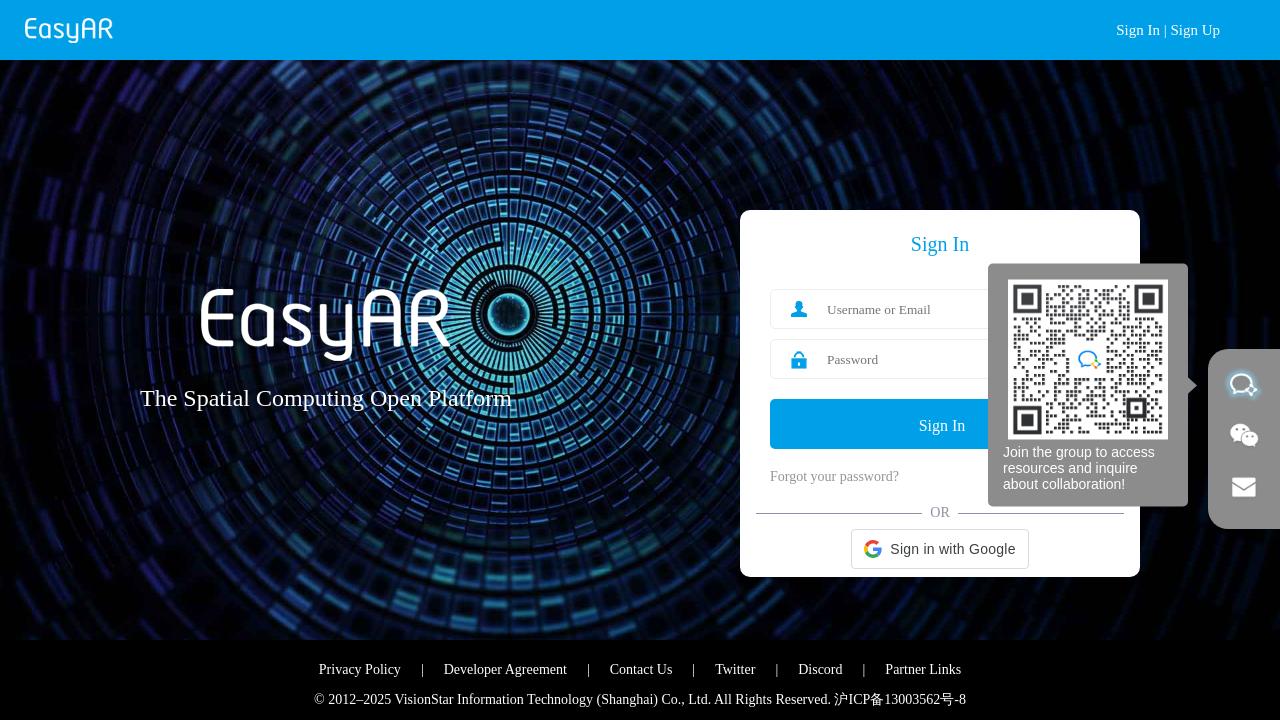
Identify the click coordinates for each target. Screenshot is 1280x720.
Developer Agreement (505, 669)
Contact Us (641, 669)
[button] (939, 549)
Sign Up (1195, 30)
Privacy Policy (360, 669)
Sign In (1138, 30)
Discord (820, 669)
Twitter (735, 669)
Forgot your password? (834, 476)
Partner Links (923, 669)
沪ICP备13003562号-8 (899, 699)
